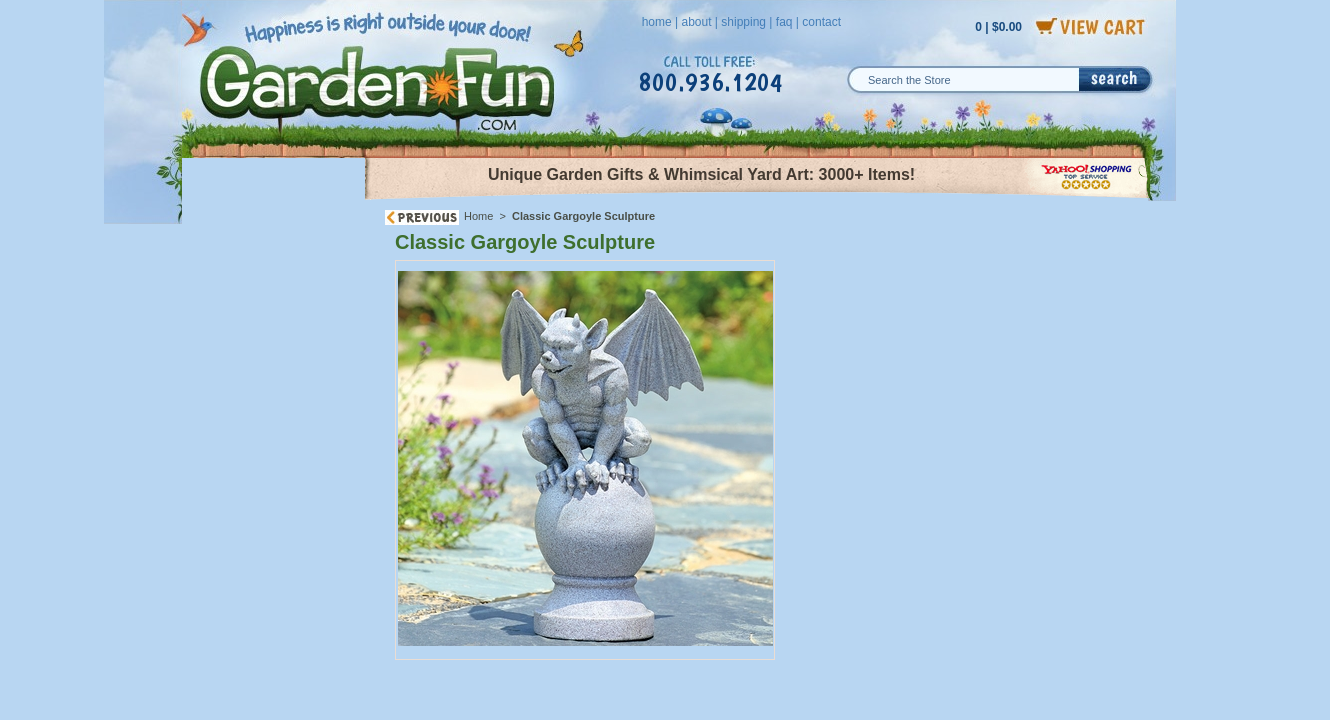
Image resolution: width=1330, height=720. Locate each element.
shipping (743, 22)
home (657, 22)
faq (784, 22)
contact (821, 22)
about (696, 22)
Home (478, 216)
